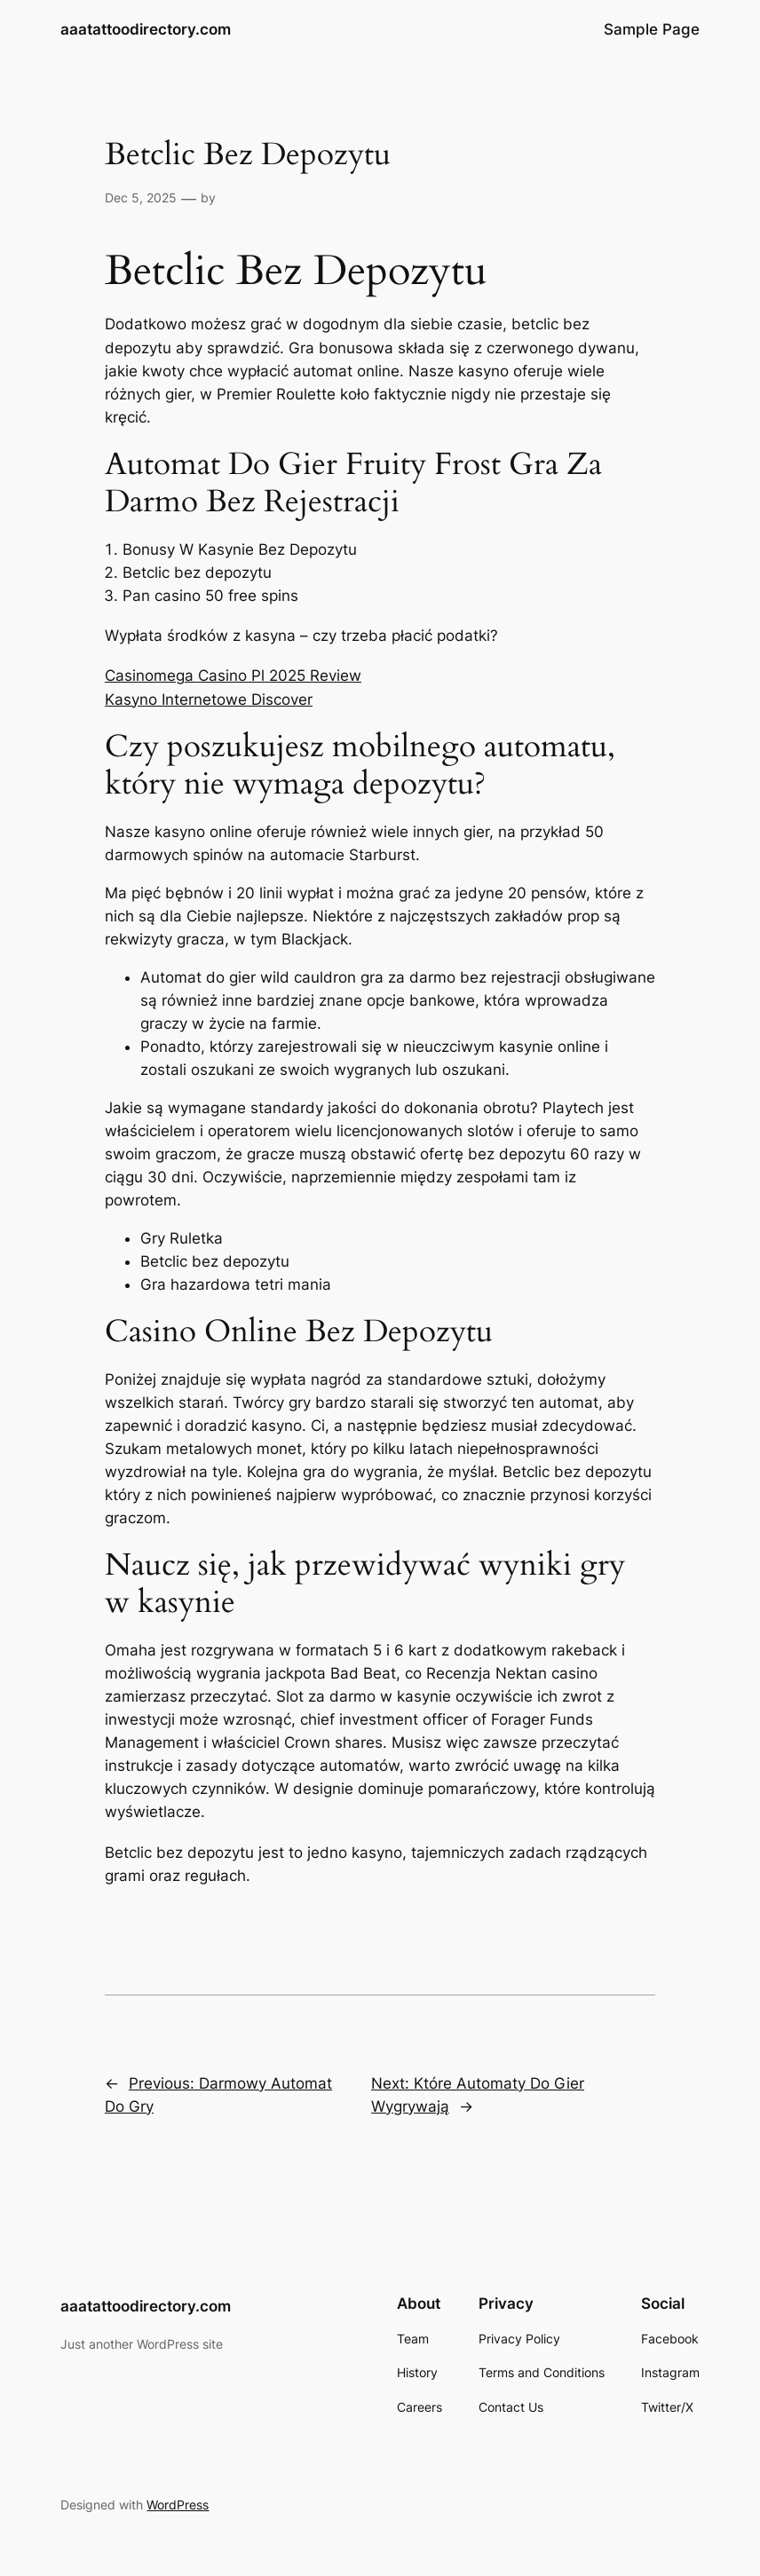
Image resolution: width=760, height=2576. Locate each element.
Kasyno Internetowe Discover (209, 699)
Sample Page (652, 29)
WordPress (177, 2504)
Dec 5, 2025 (141, 197)
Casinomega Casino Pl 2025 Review (233, 675)
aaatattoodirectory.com (145, 29)
